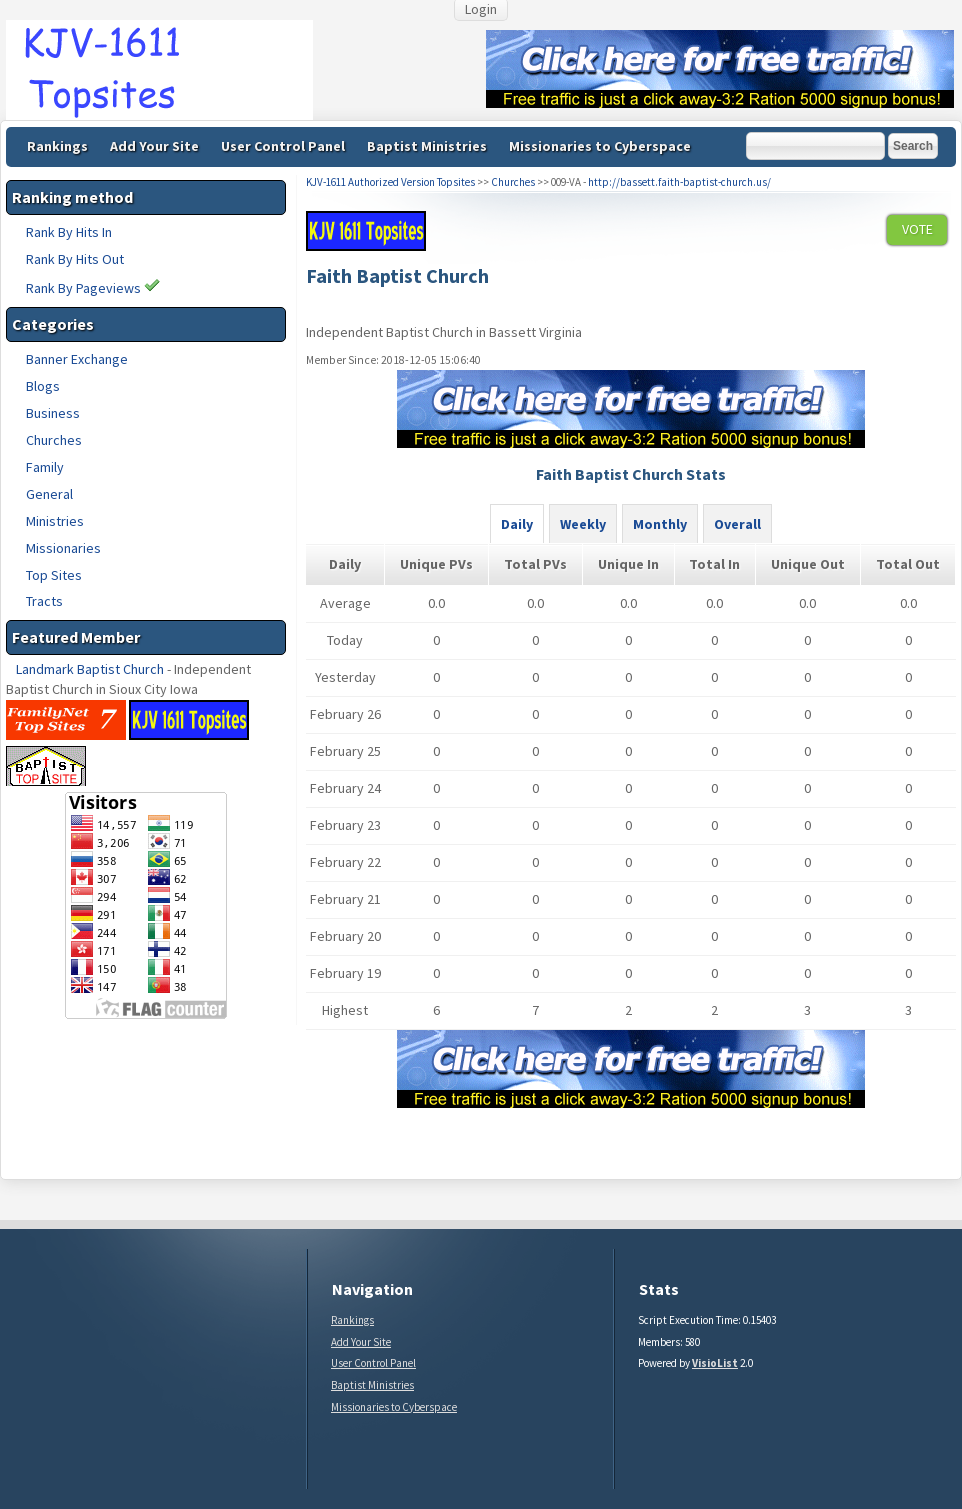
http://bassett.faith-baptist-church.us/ (679, 182)
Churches (54, 440)
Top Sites (54, 575)
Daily (517, 524)
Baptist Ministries (427, 146)
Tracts (44, 601)
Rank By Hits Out (75, 259)
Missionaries (63, 548)
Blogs (43, 386)
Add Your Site (154, 146)
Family (45, 467)
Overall (737, 524)
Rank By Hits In (69, 232)
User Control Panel (283, 146)
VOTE (917, 229)
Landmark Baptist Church (90, 669)
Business (53, 413)
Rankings (57, 146)
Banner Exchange (77, 359)
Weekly (583, 524)
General (49, 494)
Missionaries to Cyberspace (600, 146)
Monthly (660, 524)
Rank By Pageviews (93, 288)
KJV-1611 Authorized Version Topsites (390, 182)
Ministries (55, 521)
